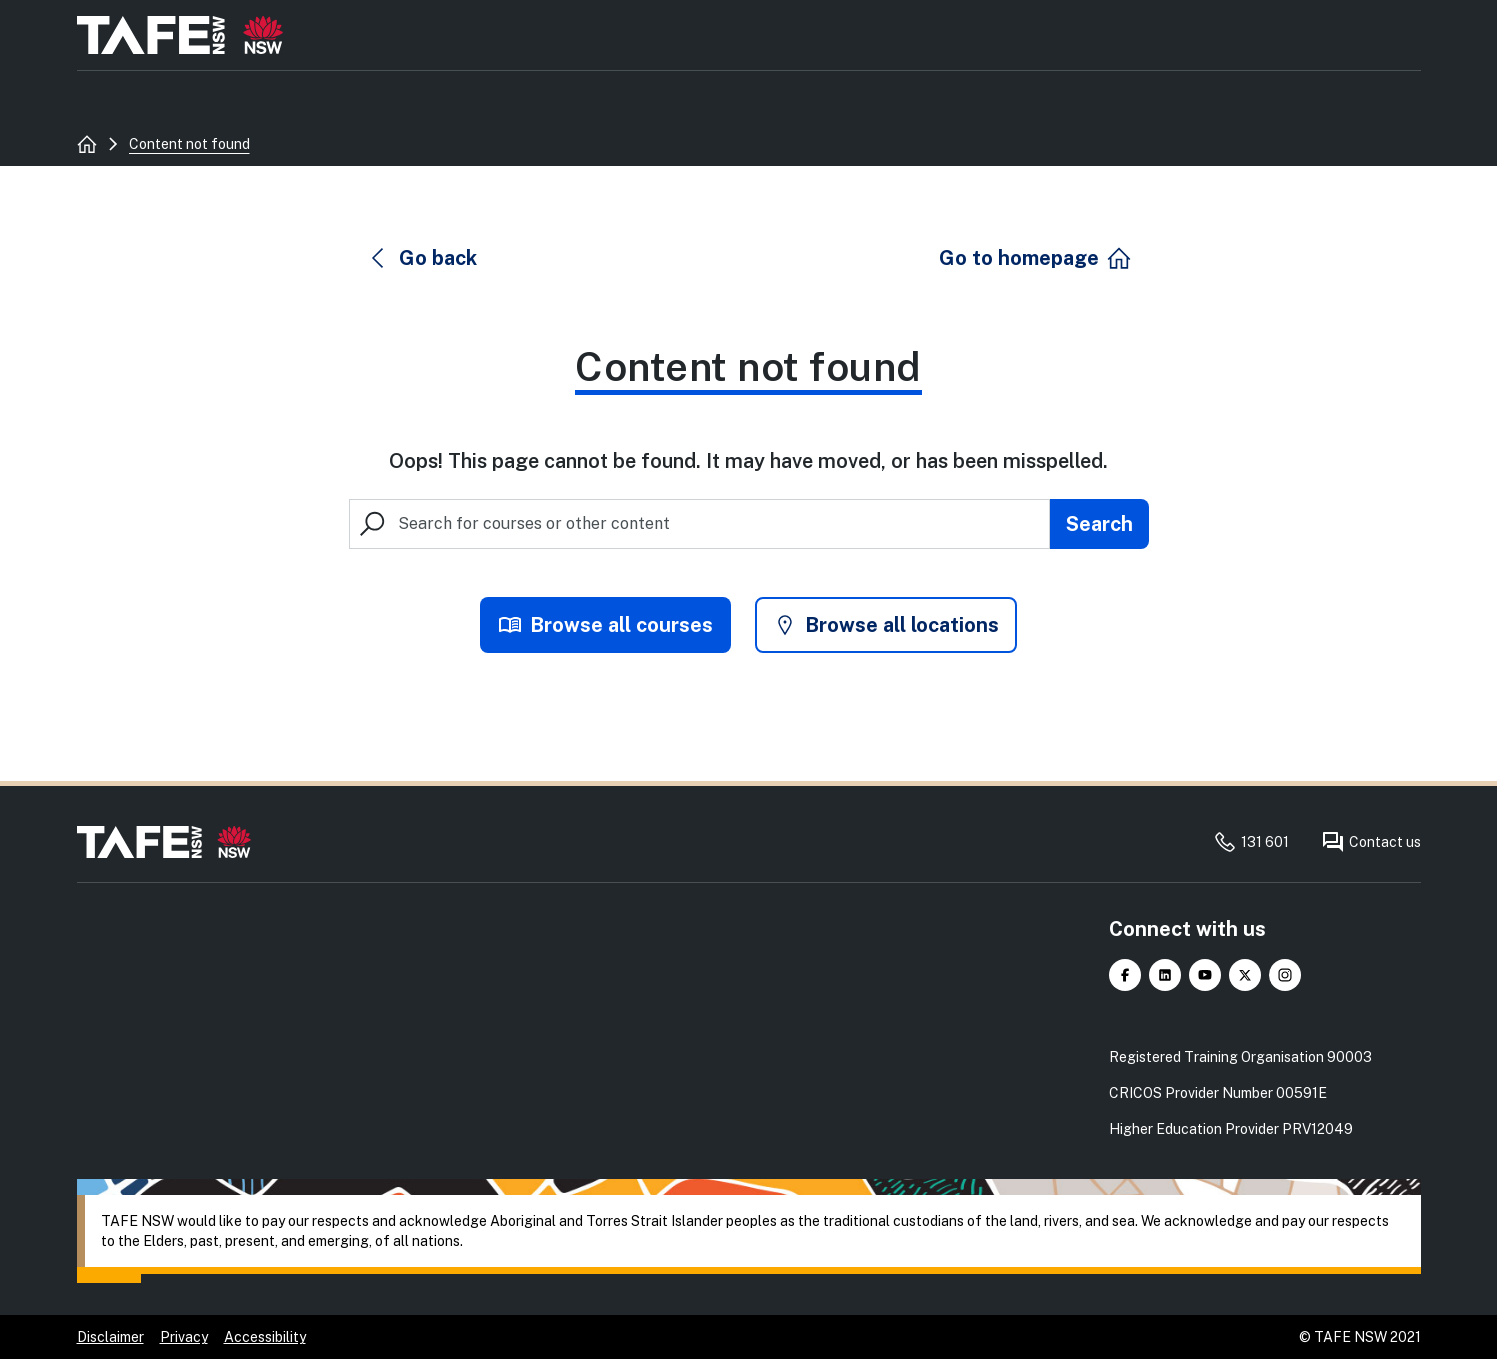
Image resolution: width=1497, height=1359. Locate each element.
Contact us (1371, 842)
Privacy (184, 1337)
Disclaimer (110, 1337)
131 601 (1251, 842)
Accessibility (265, 1337)
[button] (422, 258)
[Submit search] (1099, 524)
